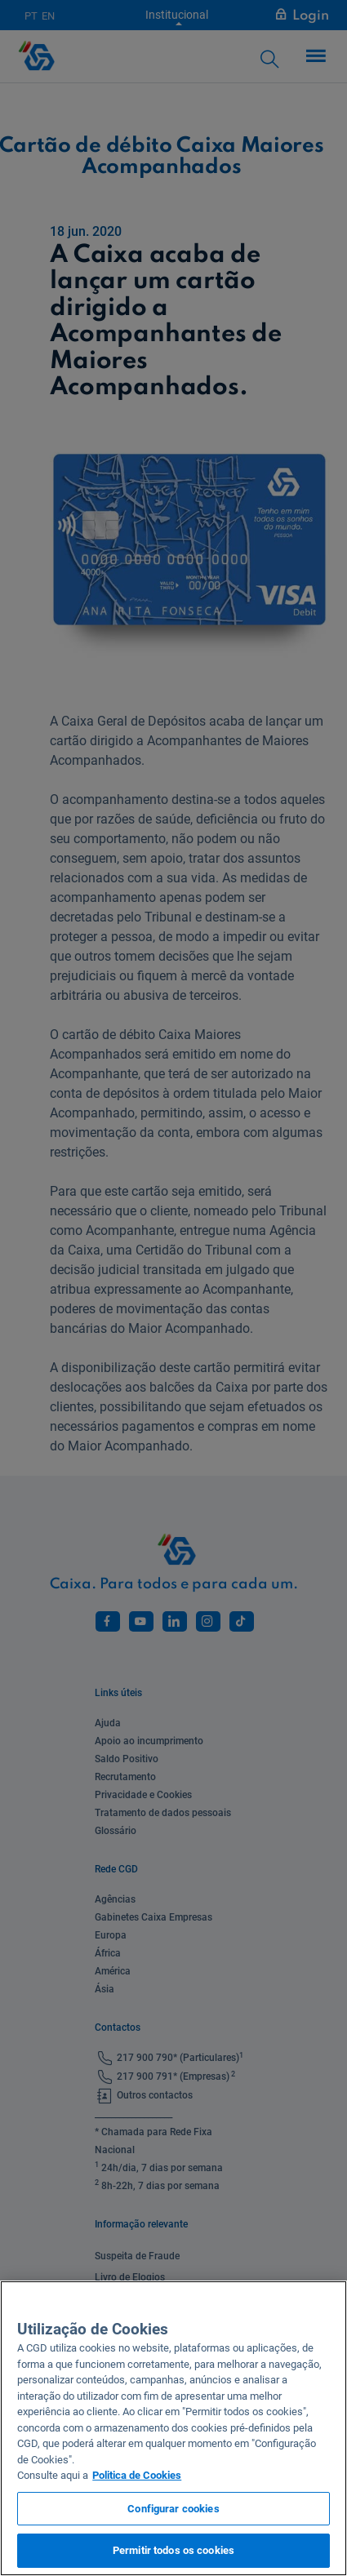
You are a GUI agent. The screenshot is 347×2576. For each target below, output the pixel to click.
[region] (173, 2428)
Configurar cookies (173, 2509)
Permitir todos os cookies (173, 2550)
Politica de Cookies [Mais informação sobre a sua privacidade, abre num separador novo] (136, 2475)
